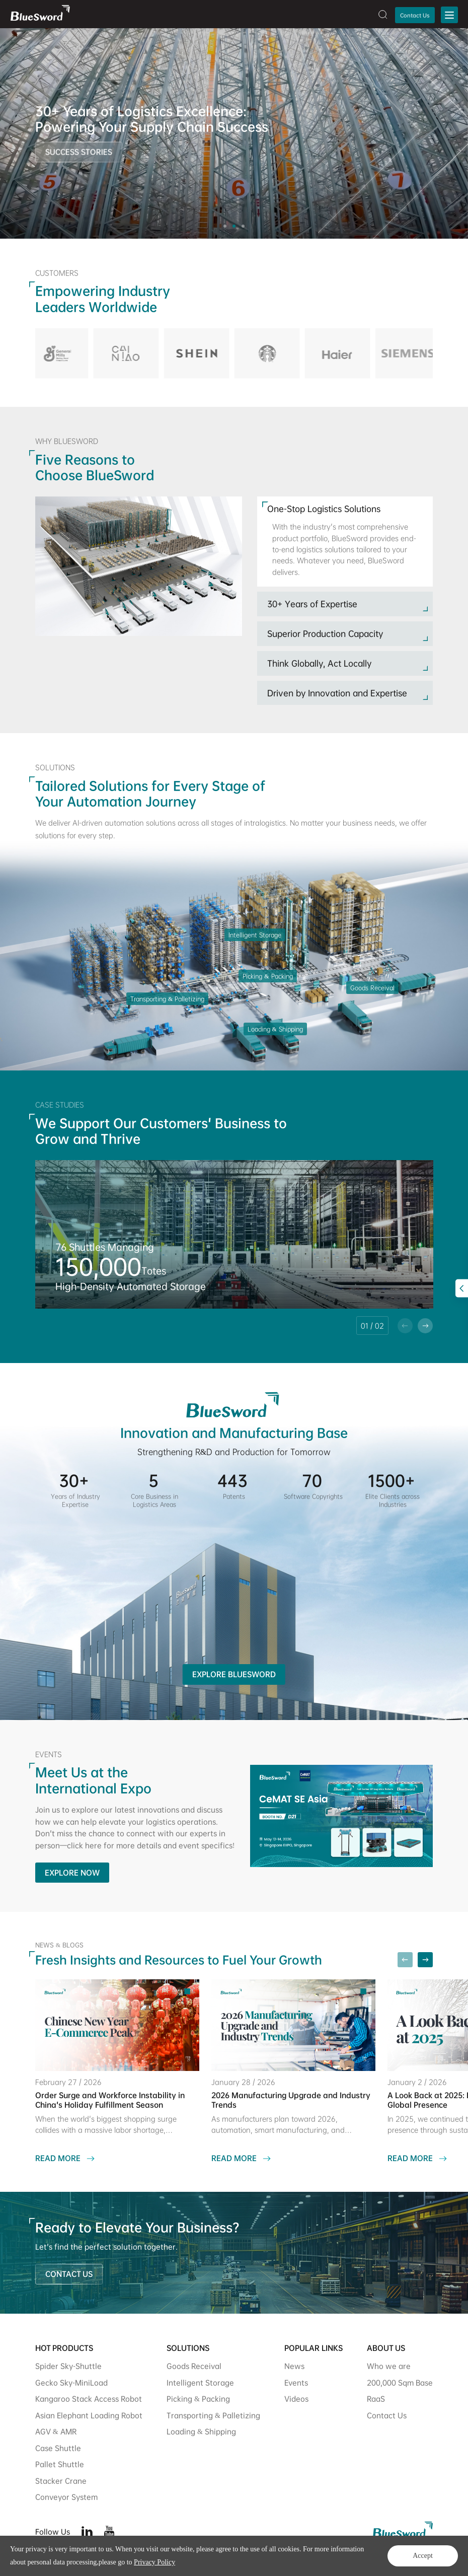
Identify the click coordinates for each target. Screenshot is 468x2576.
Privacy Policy (354, 2559)
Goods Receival (194, 2366)
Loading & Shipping (201, 2431)
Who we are (389, 2366)
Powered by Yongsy (197, 2559)
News (294, 2366)
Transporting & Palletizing (213, 2415)
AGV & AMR (55, 2431)
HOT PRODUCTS (64, 2347)
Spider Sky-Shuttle (68, 2366)
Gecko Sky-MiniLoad (71, 2382)
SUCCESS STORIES (78, 155)
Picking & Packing (198, 2398)
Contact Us (415, 15)
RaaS (376, 2398)
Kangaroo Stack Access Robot (88, 2398)
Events (296, 2382)
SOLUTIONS (188, 2347)
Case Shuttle (58, 2448)
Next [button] (463, 133)
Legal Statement (408, 2559)
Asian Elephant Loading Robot (88, 2415)
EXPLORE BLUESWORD (234, 1674)
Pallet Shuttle (59, 2464)
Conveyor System (66, 2496)
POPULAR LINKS (313, 2347)
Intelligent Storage (200, 2382)
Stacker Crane (61, 2480)
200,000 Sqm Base (400, 2382)
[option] (234, 133)
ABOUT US (386, 2347)
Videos (296, 2398)
